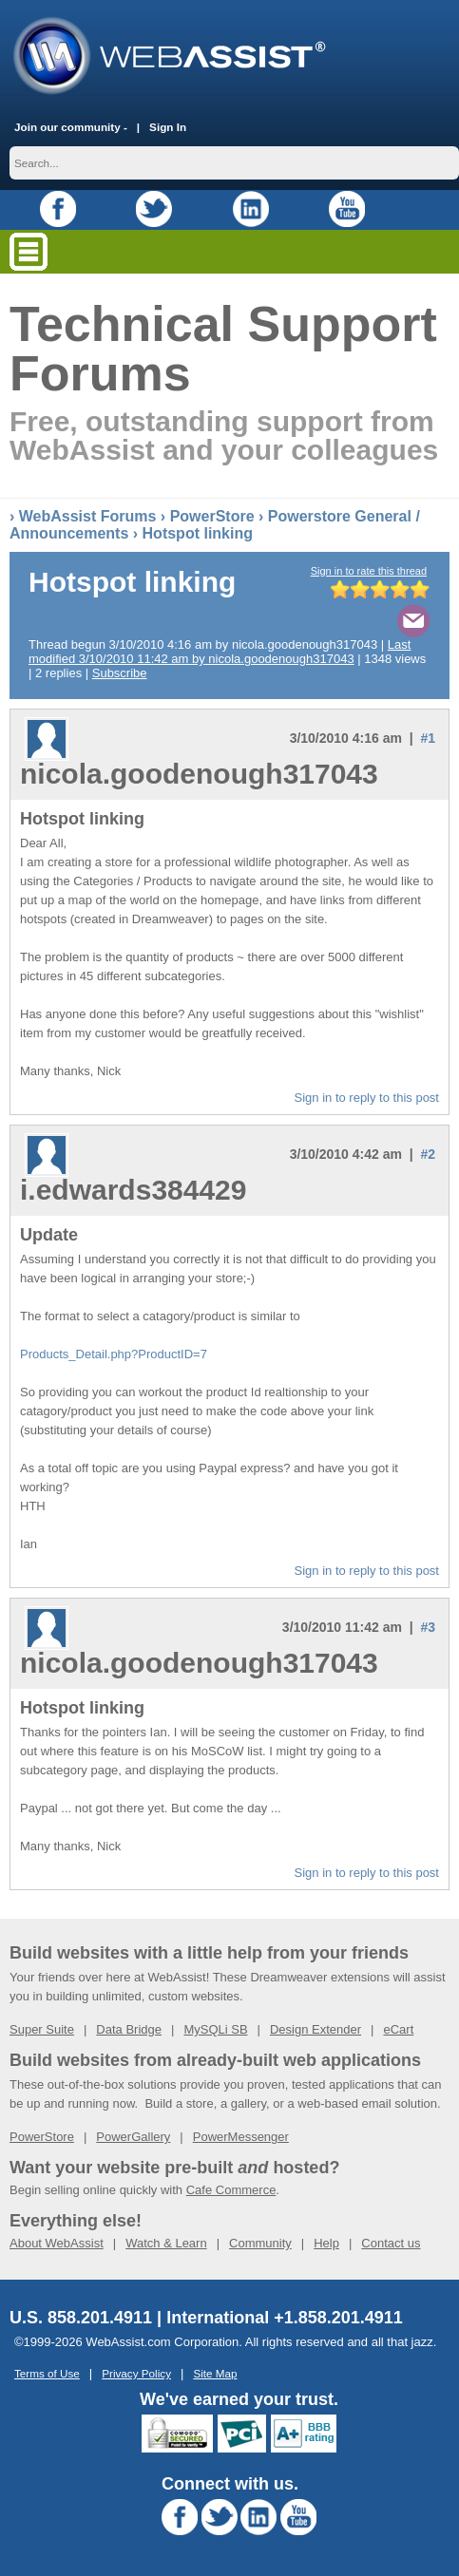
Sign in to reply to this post (367, 1097)
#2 (427, 1154)
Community (260, 2243)
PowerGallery (133, 2137)
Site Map (215, 2373)
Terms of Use (47, 2373)
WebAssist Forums (88, 516)
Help (326, 2243)
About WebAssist (57, 2243)
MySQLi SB (215, 2029)
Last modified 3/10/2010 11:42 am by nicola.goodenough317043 (220, 651)
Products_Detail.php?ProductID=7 (113, 1354)
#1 (427, 738)
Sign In (167, 127)
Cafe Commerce (231, 2190)
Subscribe (119, 673)
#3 (427, 1627)
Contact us (390, 2243)
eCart (398, 2029)
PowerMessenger (241, 2137)
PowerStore (212, 516)
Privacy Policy (136, 2373)
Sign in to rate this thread (369, 571)
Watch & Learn (166, 2243)
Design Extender (315, 2029)
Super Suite (42, 2029)
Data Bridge (129, 2029)
